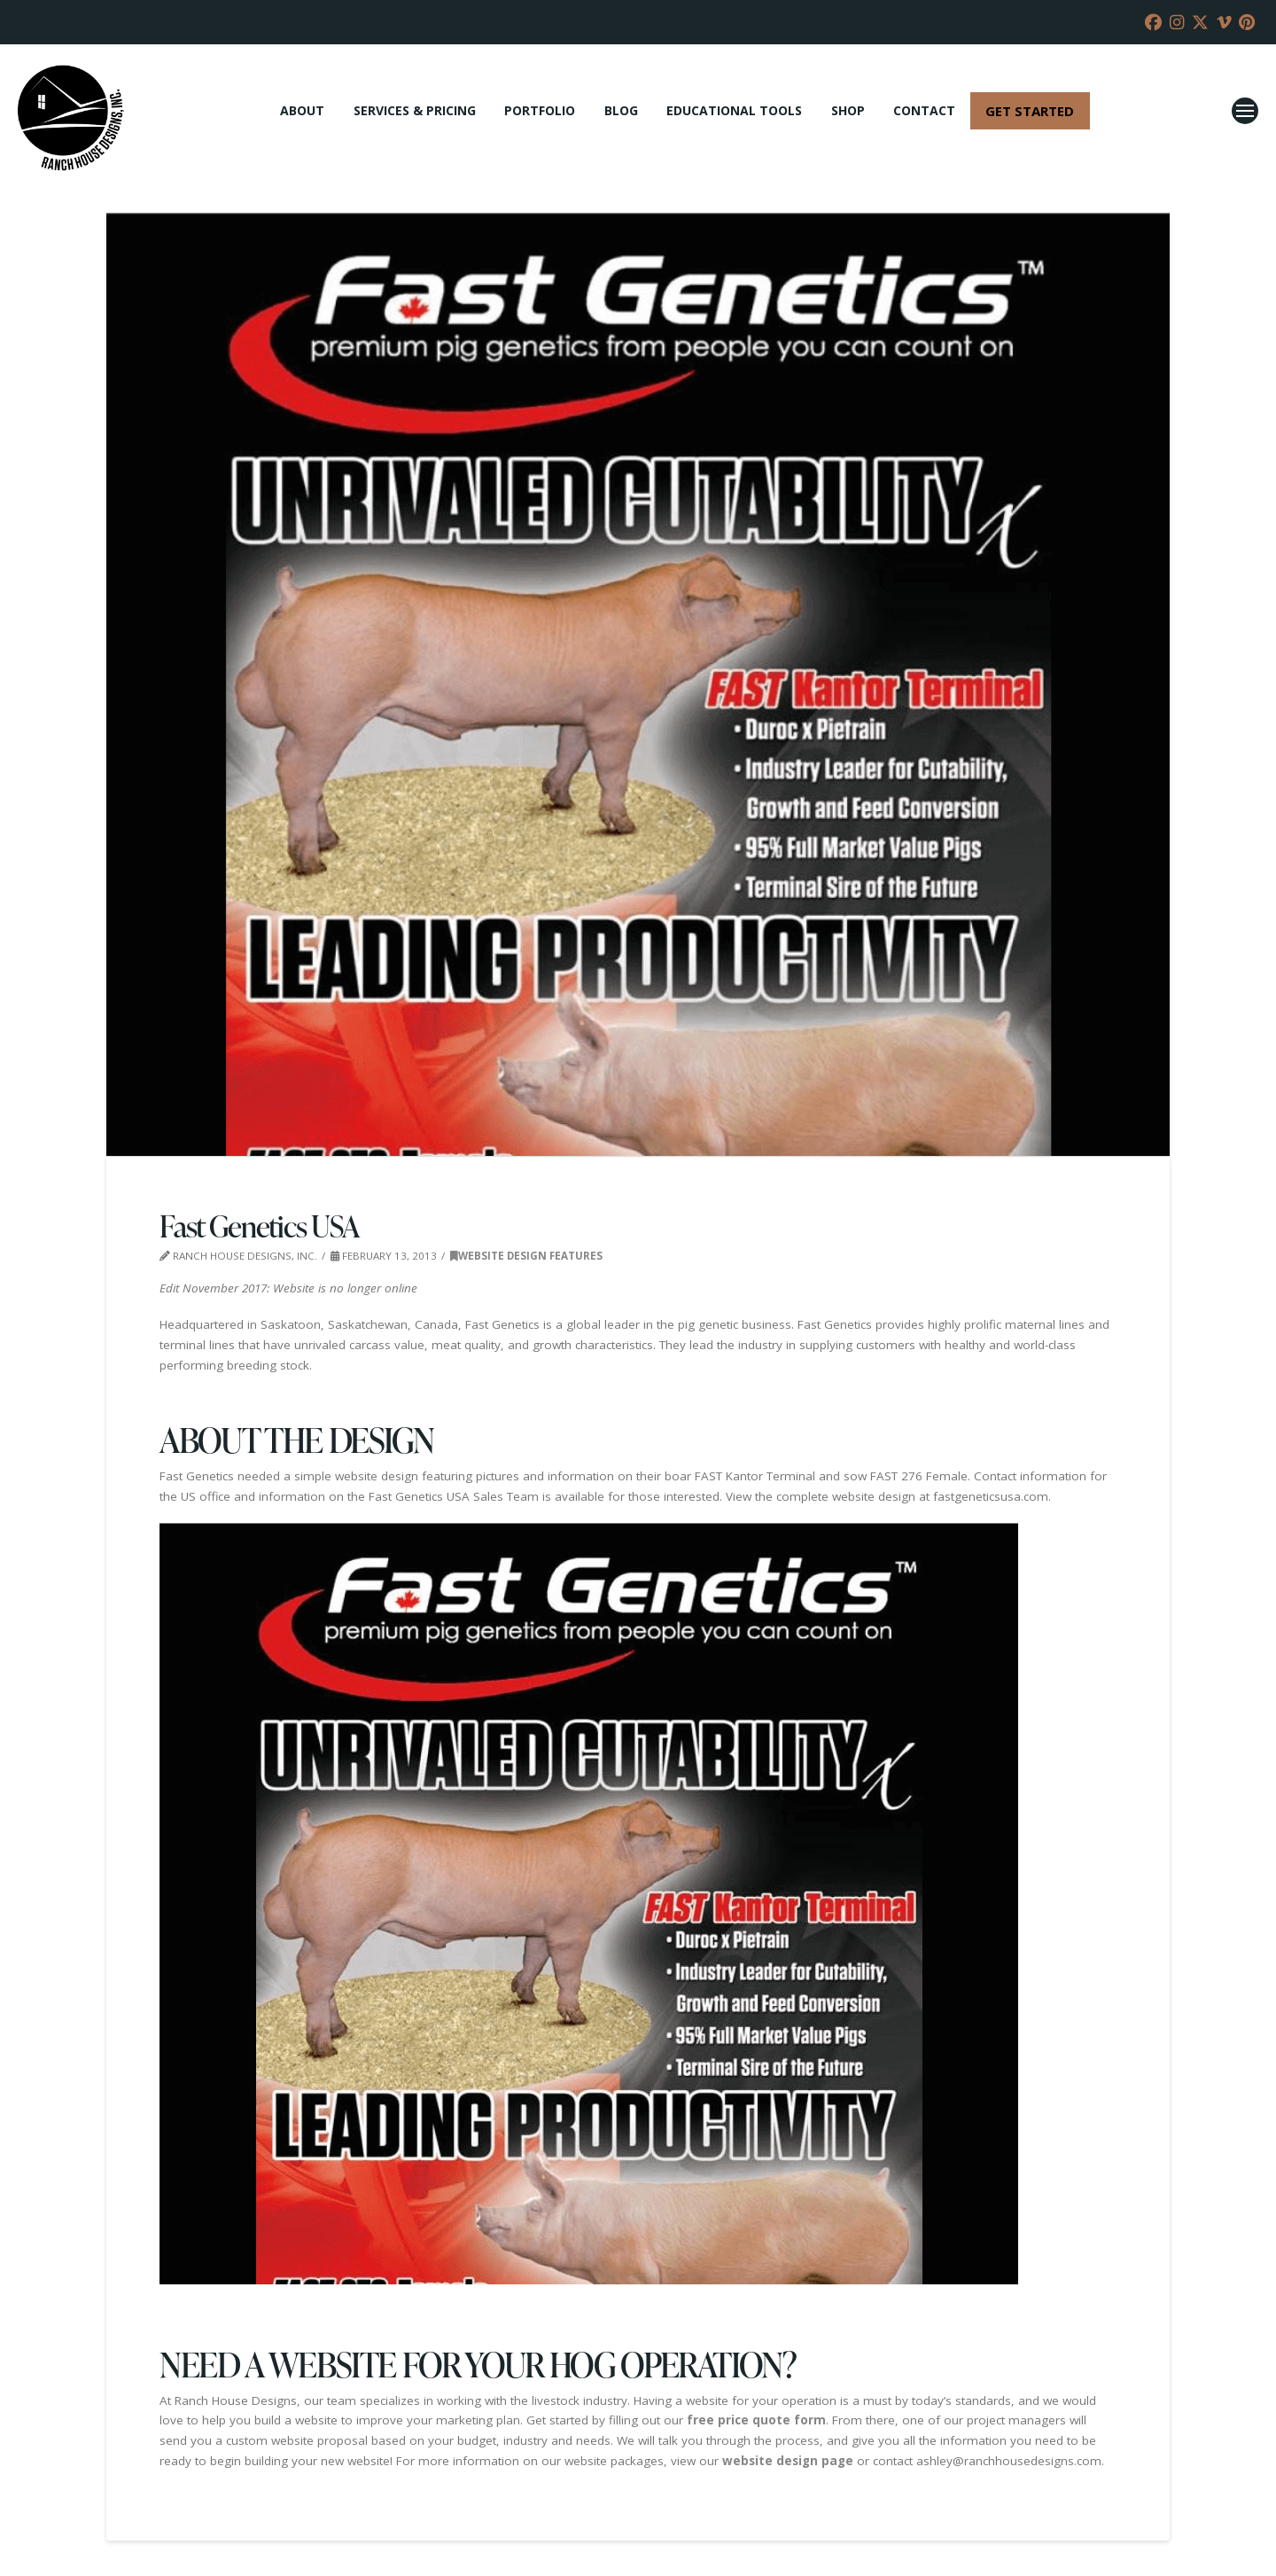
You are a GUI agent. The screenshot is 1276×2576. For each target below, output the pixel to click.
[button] (1245, 111)
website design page (787, 2461)
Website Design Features (526, 1255)
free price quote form (756, 2420)
